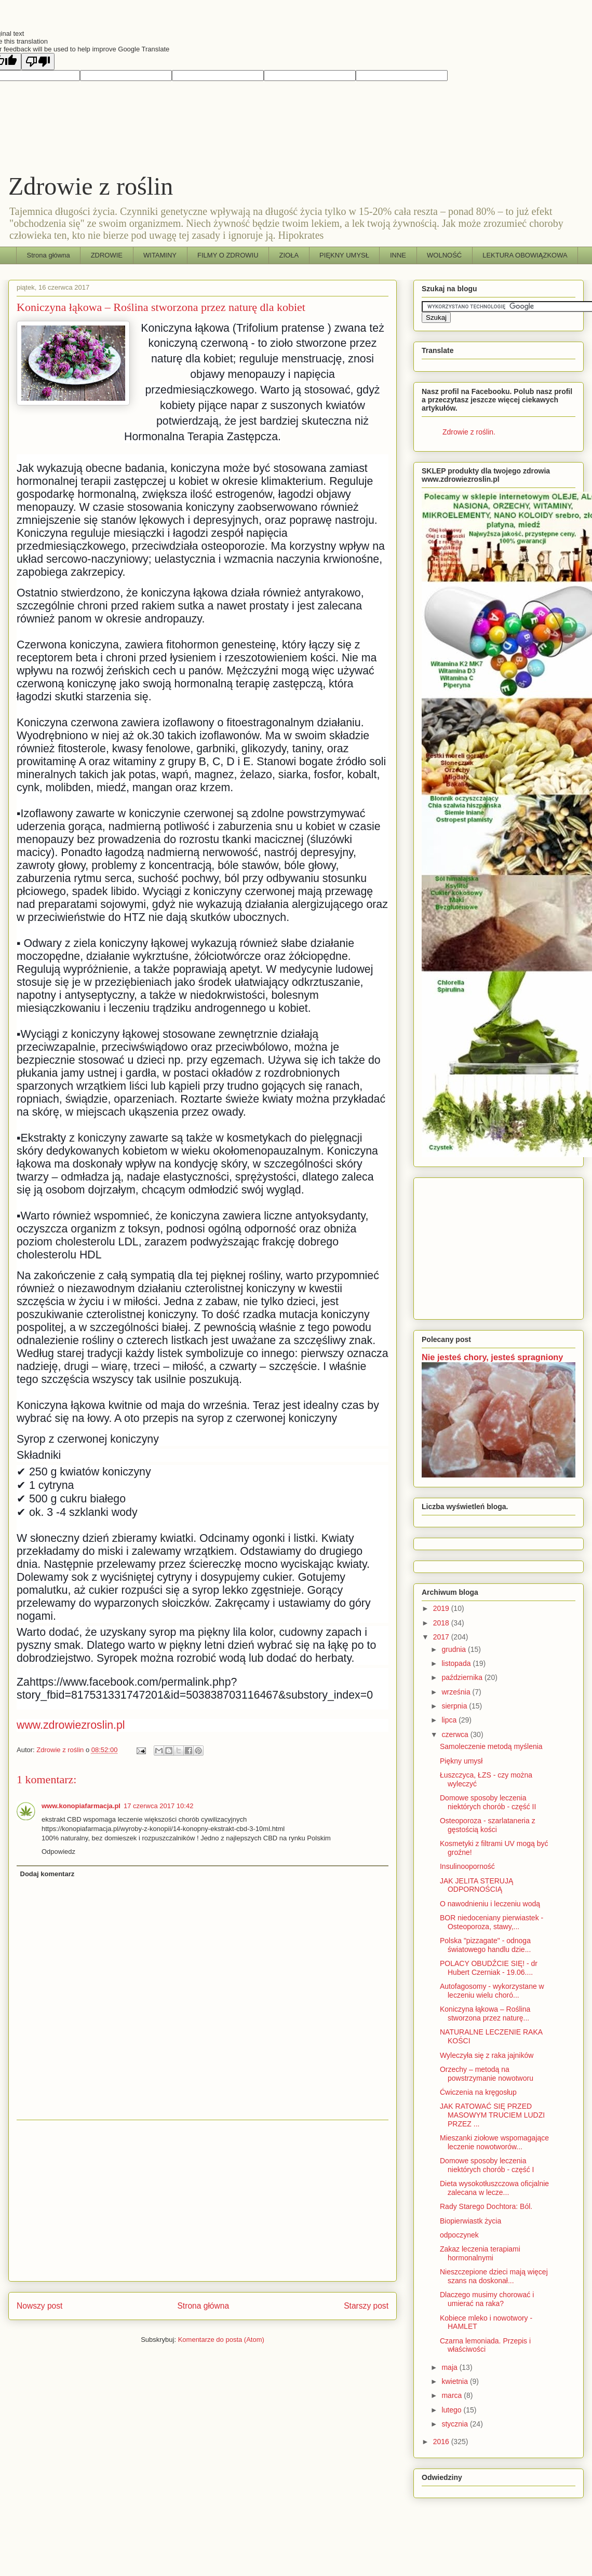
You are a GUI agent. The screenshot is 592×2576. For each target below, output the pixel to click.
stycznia (455, 2424)
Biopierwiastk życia (470, 2221)
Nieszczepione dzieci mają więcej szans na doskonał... (494, 2276)
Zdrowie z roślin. (468, 432)
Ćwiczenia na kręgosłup (478, 2092)
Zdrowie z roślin (90, 186)
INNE (398, 255)
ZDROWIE (107, 255)
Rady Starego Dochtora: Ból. (486, 2206)
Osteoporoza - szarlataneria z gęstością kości (487, 1825)
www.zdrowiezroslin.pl (71, 1725)
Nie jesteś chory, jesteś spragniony (492, 1357)
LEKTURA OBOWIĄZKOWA (524, 255)
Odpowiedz (58, 1851)
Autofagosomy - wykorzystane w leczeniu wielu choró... (492, 1990)
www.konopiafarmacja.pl (81, 1806)
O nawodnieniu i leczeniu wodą (490, 1904)
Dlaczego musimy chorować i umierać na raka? (487, 2299)
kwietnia (455, 2381)
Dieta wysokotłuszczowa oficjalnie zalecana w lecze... (494, 2188)
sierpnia (455, 1706)
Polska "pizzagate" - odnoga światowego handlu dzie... (485, 1945)
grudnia (454, 1649)
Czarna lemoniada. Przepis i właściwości (485, 2345)
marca (452, 2395)
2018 (442, 1623)
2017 (442, 1637)
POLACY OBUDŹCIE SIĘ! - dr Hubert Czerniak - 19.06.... (488, 1967)
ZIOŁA (289, 255)
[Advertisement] (202, 2200)
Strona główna (48, 255)
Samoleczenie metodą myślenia (491, 1746)
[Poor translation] (38, 61)
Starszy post (366, 2305)
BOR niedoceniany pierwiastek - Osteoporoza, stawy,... (491, 1922)
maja (450, 2367)
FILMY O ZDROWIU (227, 255)
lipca (450, 1720)
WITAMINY (160, 255)
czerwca (455, 1734)
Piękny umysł (461, 1761)
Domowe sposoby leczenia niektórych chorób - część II (488, 1802)
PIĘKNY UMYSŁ (344, 255)
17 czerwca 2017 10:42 (158, 1806)
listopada (457, 1663)
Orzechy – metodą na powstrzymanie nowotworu (486, 2073)
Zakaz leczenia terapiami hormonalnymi (480, 2253)
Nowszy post (39, 2305)
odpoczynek (459, 2235)
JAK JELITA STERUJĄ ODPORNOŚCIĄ (476, 1885)
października (463, 1677)
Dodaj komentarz (47, 1874)
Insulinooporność (467, 1866)
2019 (442, 1608)
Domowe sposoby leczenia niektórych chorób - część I (487, 2165)
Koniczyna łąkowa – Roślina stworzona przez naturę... (485, 2013)
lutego (452, 2410)
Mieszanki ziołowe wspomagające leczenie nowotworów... (494, 2142)
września (456, 1692)
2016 (442, 2441)
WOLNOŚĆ (444, 255)
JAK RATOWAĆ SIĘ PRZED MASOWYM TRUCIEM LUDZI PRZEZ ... (492, 2115)
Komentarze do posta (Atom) (221, 2339)
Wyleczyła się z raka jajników (486, 2055)
